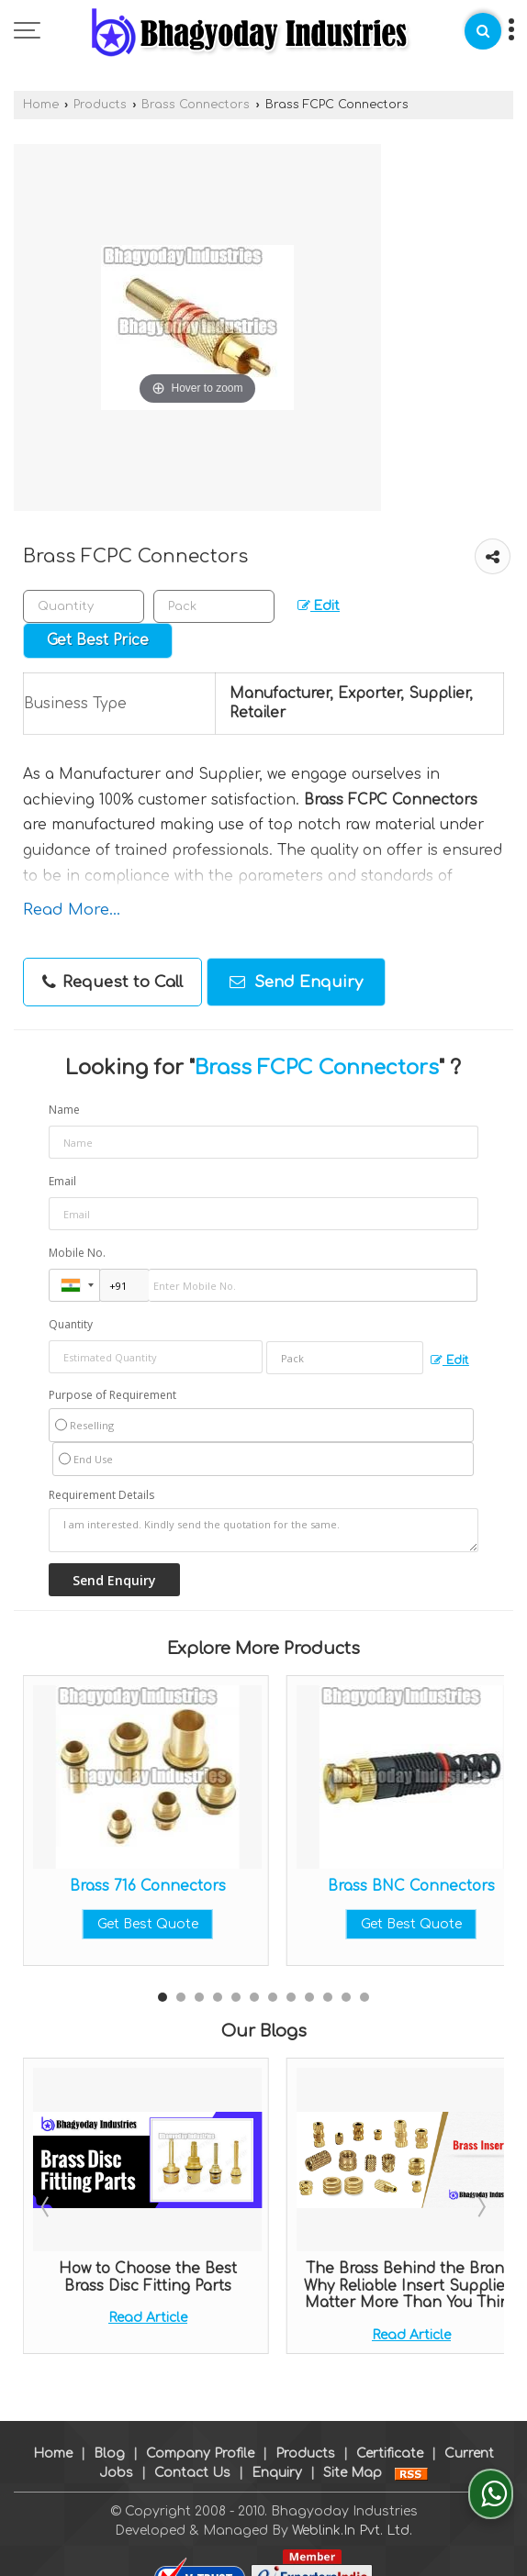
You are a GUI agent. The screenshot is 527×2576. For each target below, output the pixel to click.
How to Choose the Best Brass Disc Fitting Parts (148, 2276)
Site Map (352, 2453)
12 (364, 1997)
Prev (47, 2206)
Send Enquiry (296, 982)
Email (62, 1181)
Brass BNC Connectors (411, 1886)
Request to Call (112, 982)
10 (327, 1997)
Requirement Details (101, 1495)
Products (100, 104)
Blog (109, 2434)
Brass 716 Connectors (148, 1886)
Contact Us (192, 2453)
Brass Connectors (195, 104)
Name (64, 1109)
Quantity (71, 1324)
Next (480, 2206)
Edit (318, 606)
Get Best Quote (147, 1924)
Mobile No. (77, 1252)
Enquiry (277, 2453)
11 (346, 1997)
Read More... (71, 909)
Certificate (389, 2434)
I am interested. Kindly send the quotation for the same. (263, 1530)
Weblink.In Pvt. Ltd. (352, 2511)
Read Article (147, 2318)
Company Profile (200, 2434)
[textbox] (214, 606)
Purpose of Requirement (112, 1395)
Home (41, 104)
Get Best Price (98, 640)
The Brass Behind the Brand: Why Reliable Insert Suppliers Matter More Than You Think (411, 2285)
